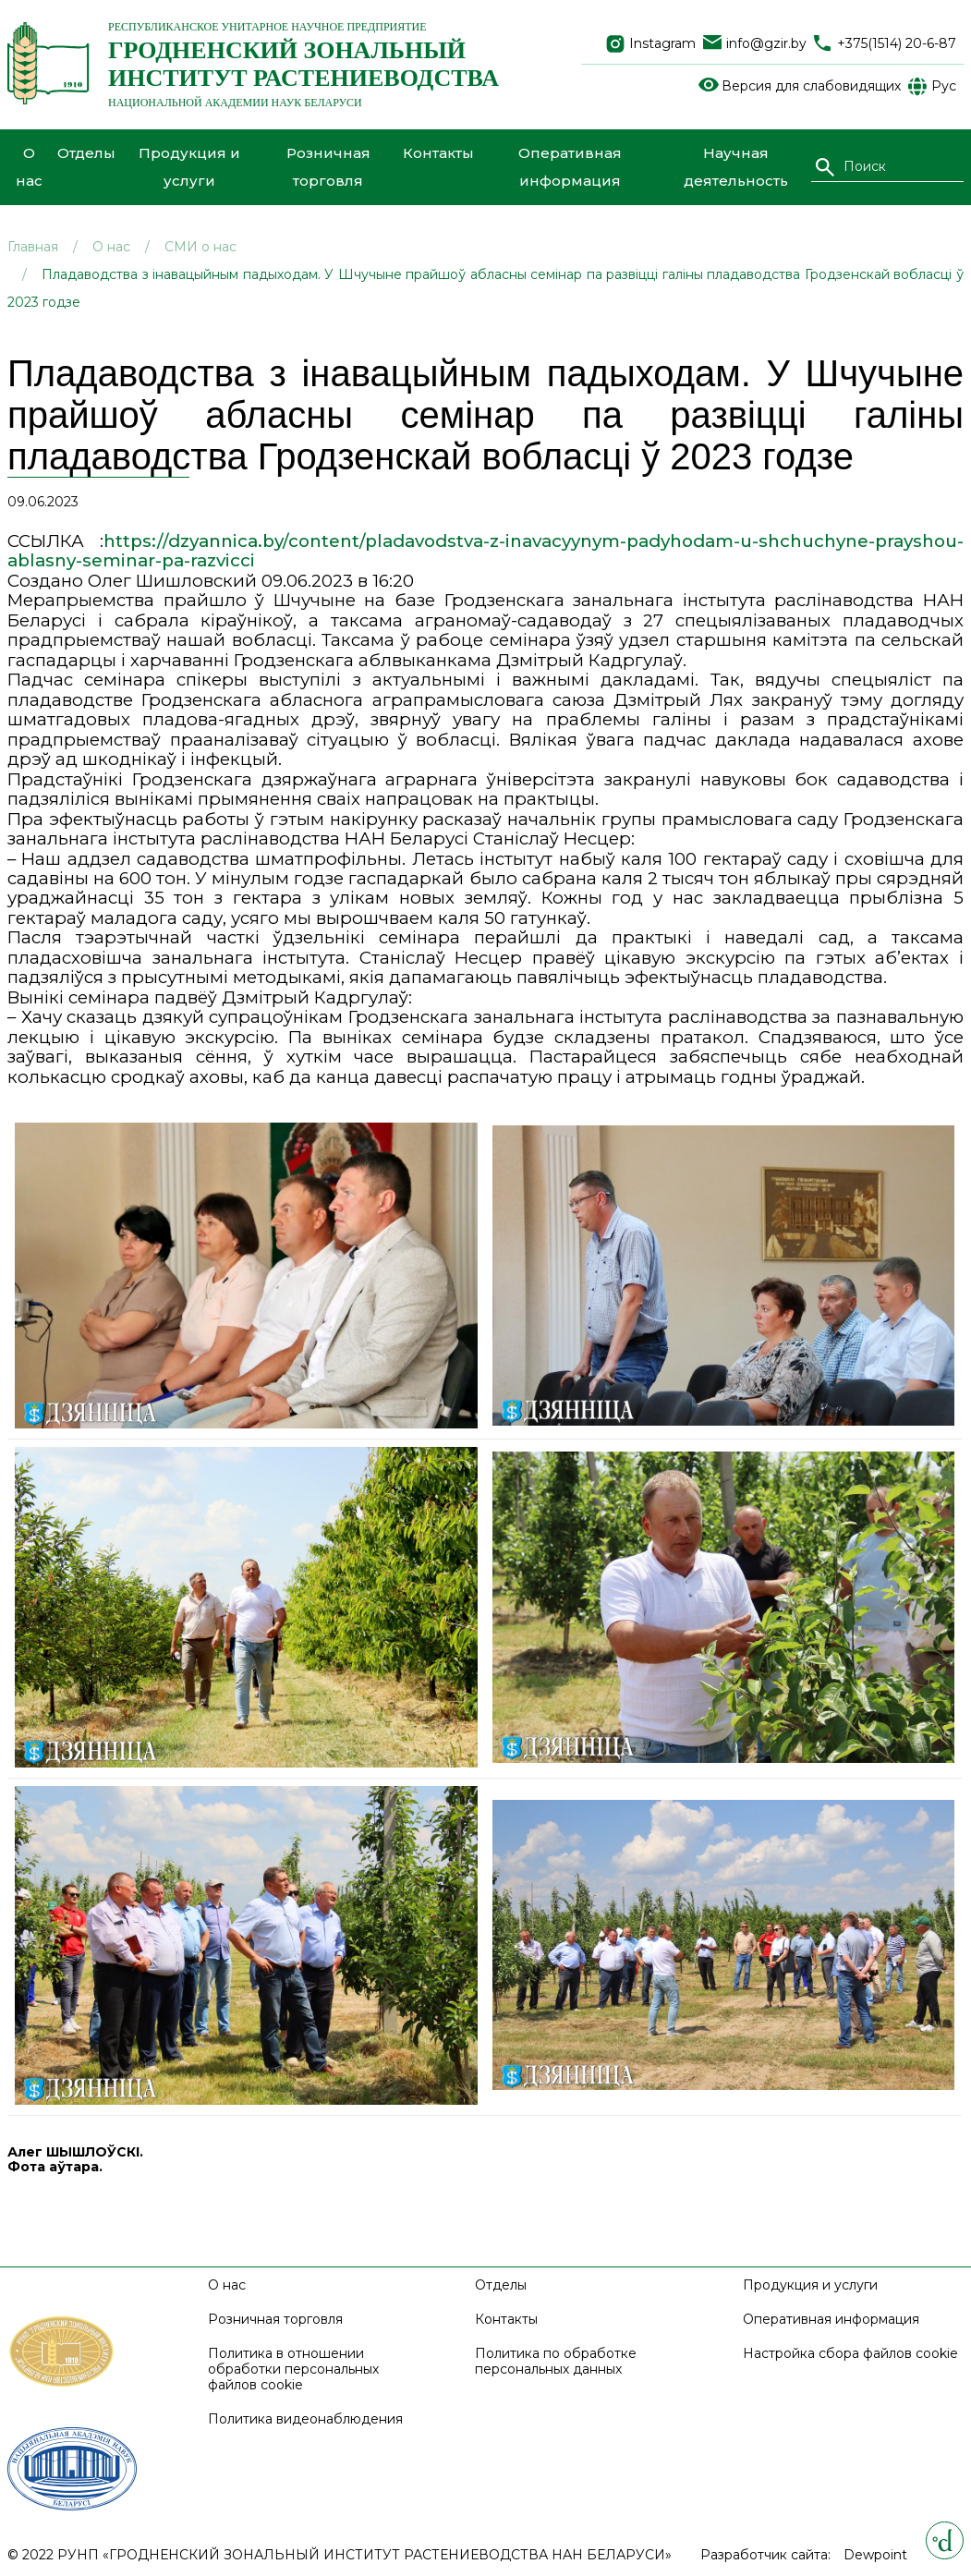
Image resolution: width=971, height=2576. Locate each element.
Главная (32, 246)
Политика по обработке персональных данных (556, 2361)
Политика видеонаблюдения (305, 2419)
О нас (29, 166)
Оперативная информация (570, 166)
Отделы (86, 153)
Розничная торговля (328, 166)
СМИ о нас (200, 246)
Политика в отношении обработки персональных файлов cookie (293, 2369)
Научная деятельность (736, 166)
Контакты (438, 153)
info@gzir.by (766, 44)
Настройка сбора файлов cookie (850, 2354)
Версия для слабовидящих (811, 86)
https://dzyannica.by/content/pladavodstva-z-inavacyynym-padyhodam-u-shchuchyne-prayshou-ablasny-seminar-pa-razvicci (485, 550)
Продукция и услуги (189, 166)
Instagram (662, 44)
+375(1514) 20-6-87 (896, 44)
